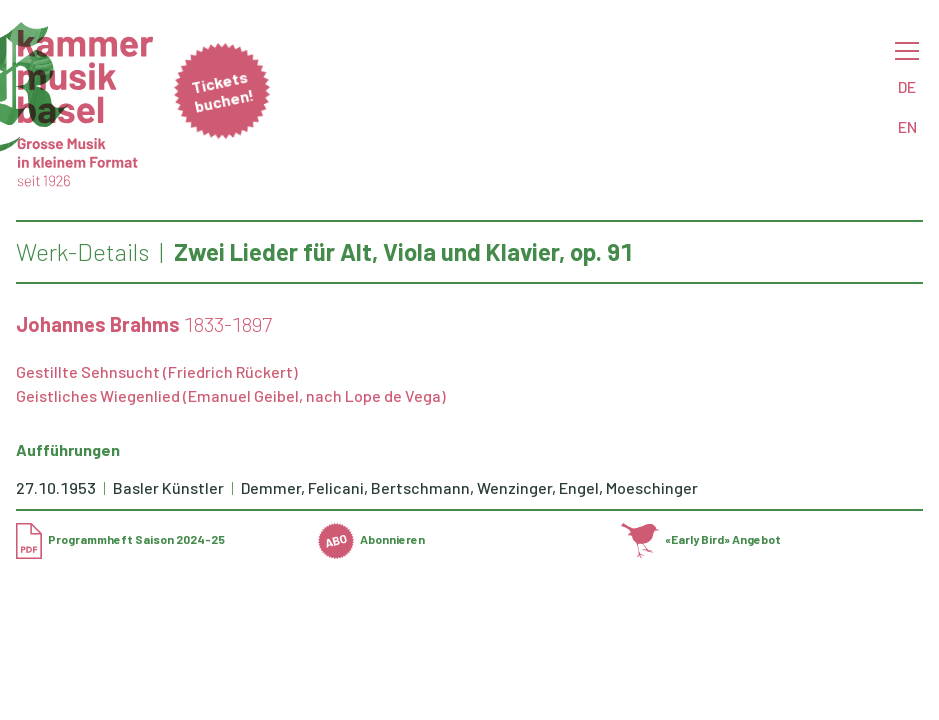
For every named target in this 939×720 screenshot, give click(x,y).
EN (907, 126)
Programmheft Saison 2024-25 (120, 539)
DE (907, 86)
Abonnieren (371, 539)
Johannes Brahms (98, 324)
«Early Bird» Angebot (701, 539)
